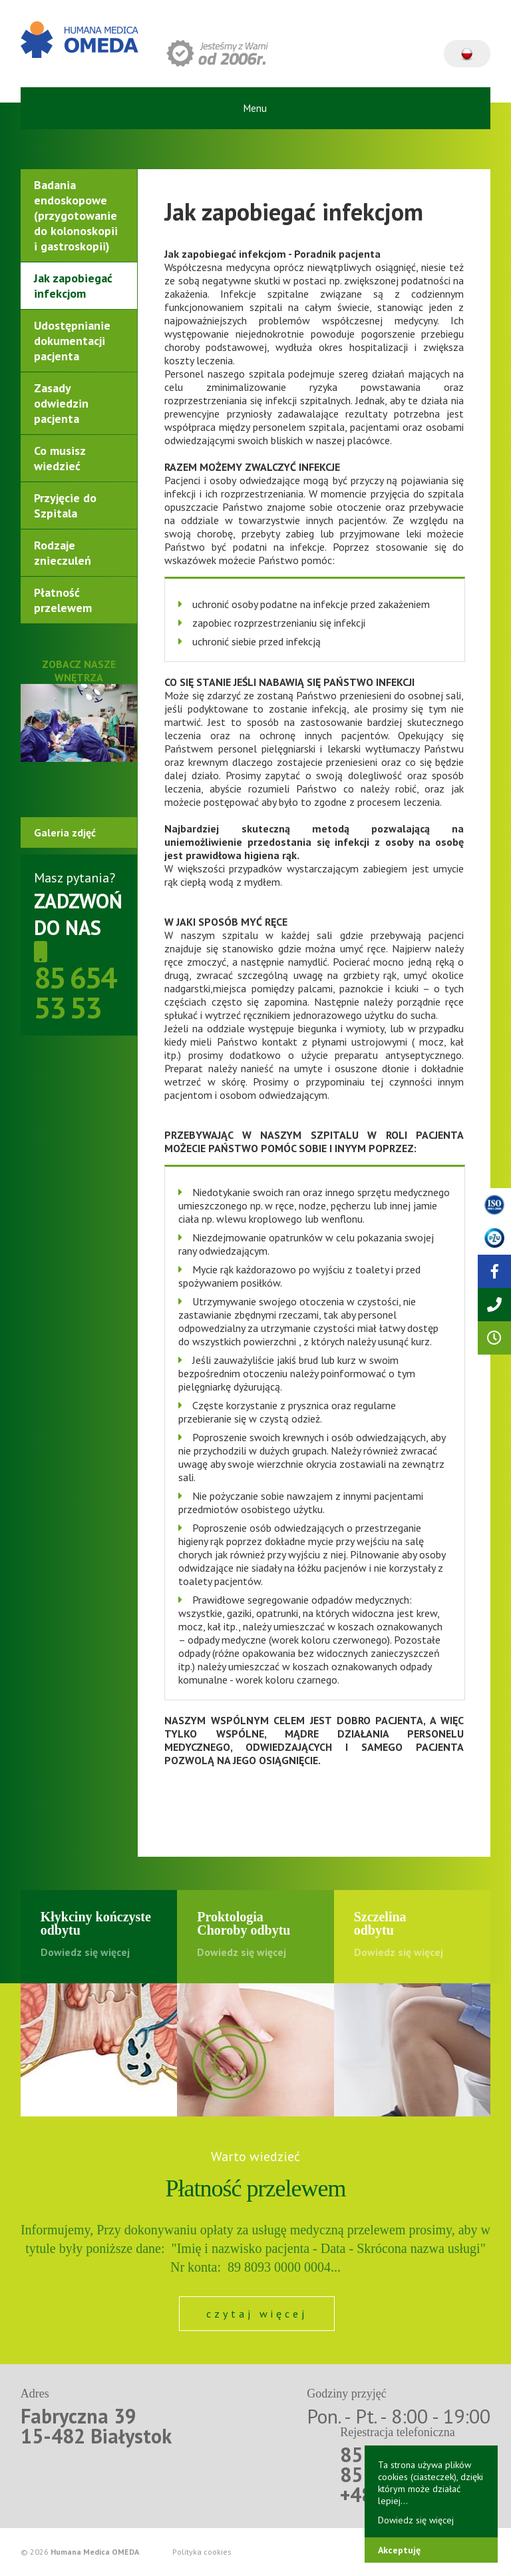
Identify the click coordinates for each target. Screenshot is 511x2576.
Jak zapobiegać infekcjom (73, 285)
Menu (255, 108)
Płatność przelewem (63, 600)
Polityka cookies (202, 2552)
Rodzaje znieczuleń (62, 552)
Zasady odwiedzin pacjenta (61, 403)
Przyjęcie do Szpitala (65, 505)
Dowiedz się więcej (416, 2520)
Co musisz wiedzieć (60, 458)
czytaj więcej (256, 2313)
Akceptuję (399, 2550)
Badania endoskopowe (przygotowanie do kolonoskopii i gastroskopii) (76, 215)
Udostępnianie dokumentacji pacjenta (72, 341)
